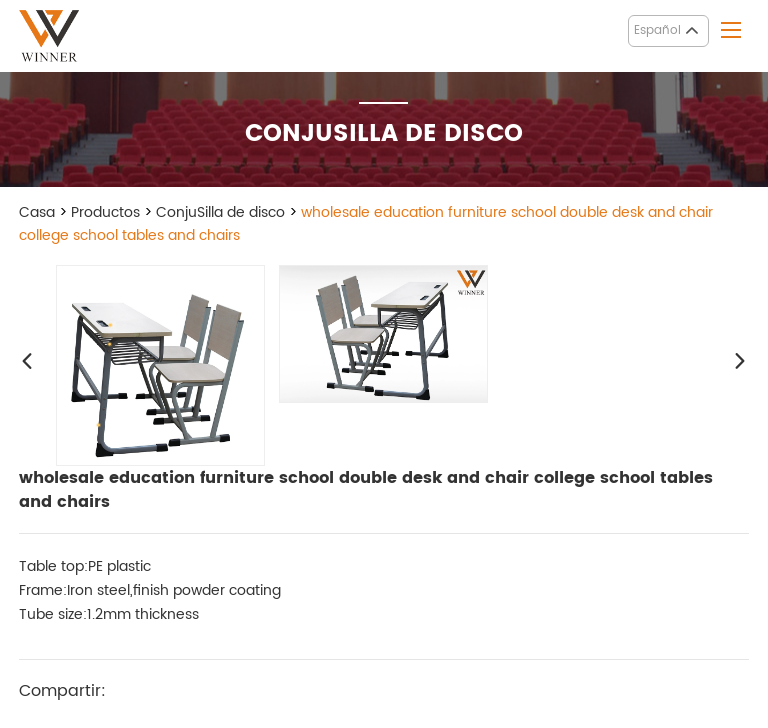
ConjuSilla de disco (220, 212)
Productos (105, 212)
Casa (37, 212)
